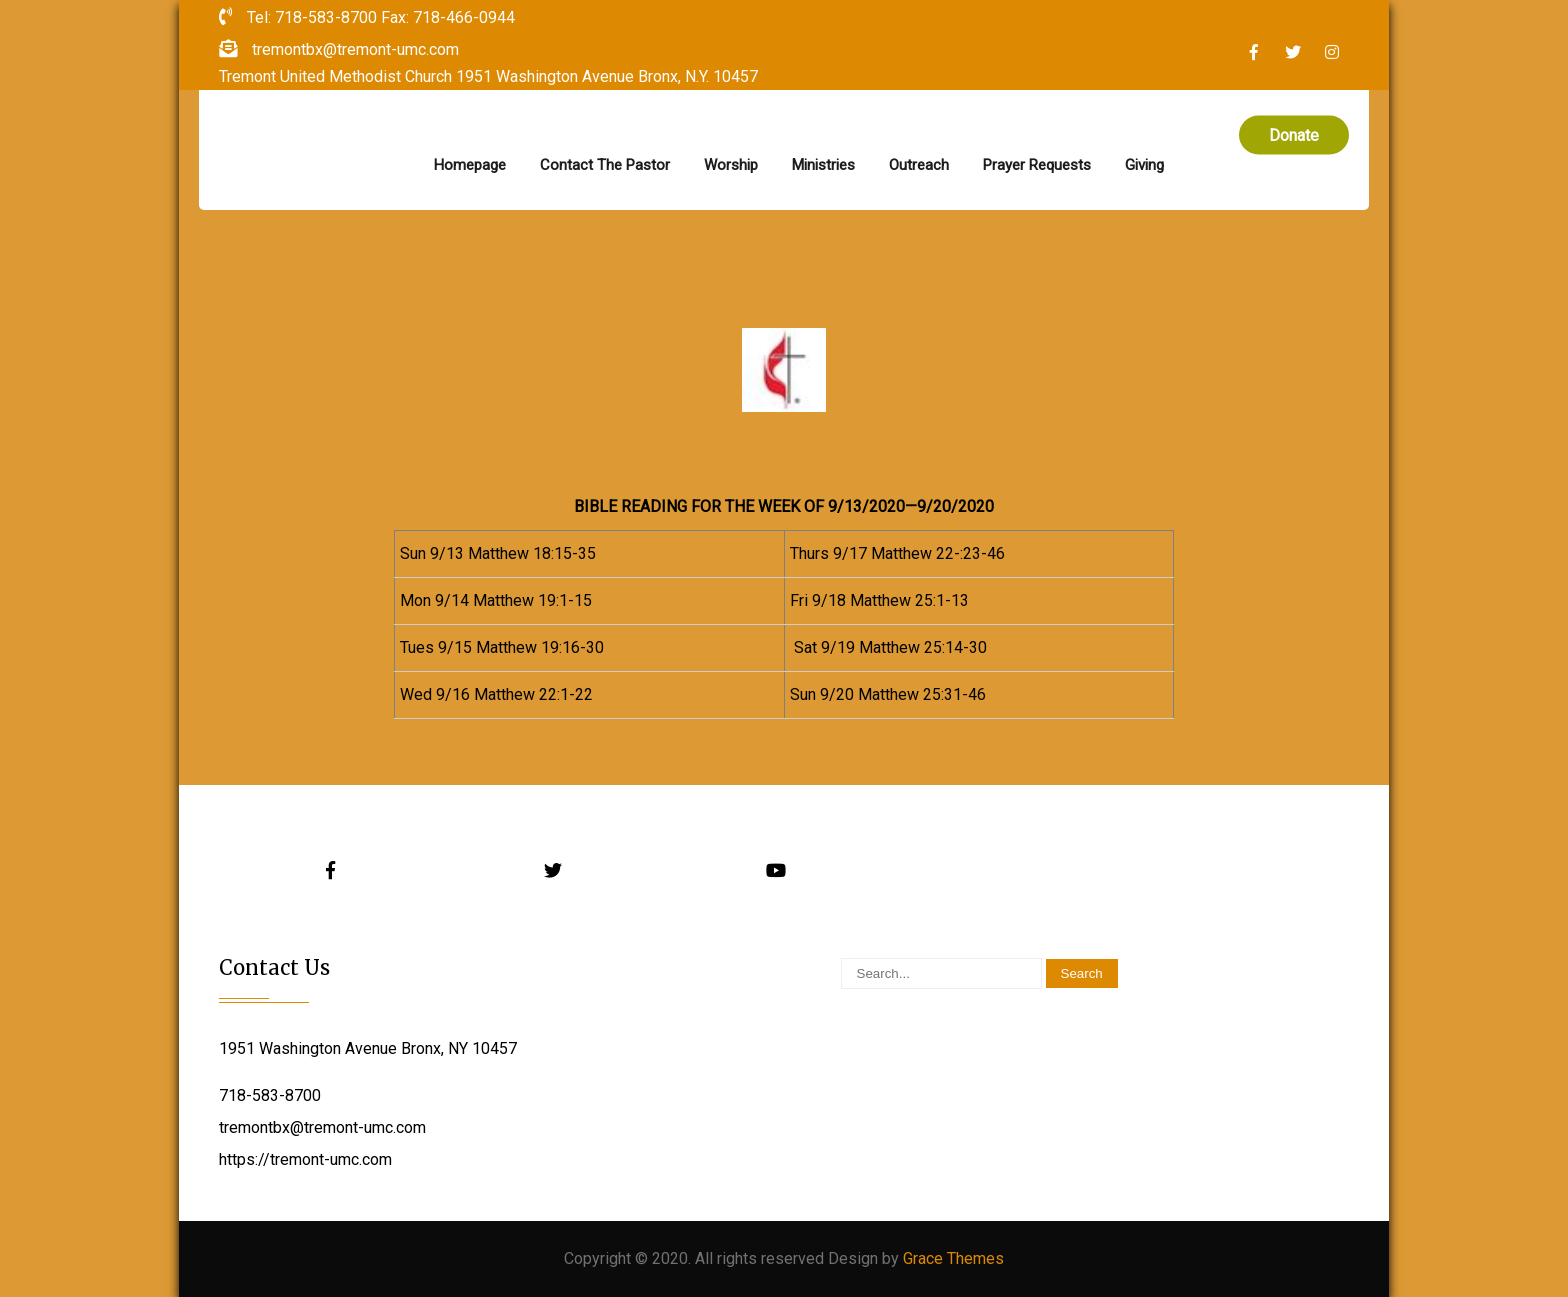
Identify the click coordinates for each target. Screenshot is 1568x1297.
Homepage (470, 165)
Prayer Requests (1037, 165)
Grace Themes (953, 1258)
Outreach (919, 165)
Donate (1294, 135)
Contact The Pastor (605, 165)
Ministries (823, 165)
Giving (1144, 165)
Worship (731, 165)
